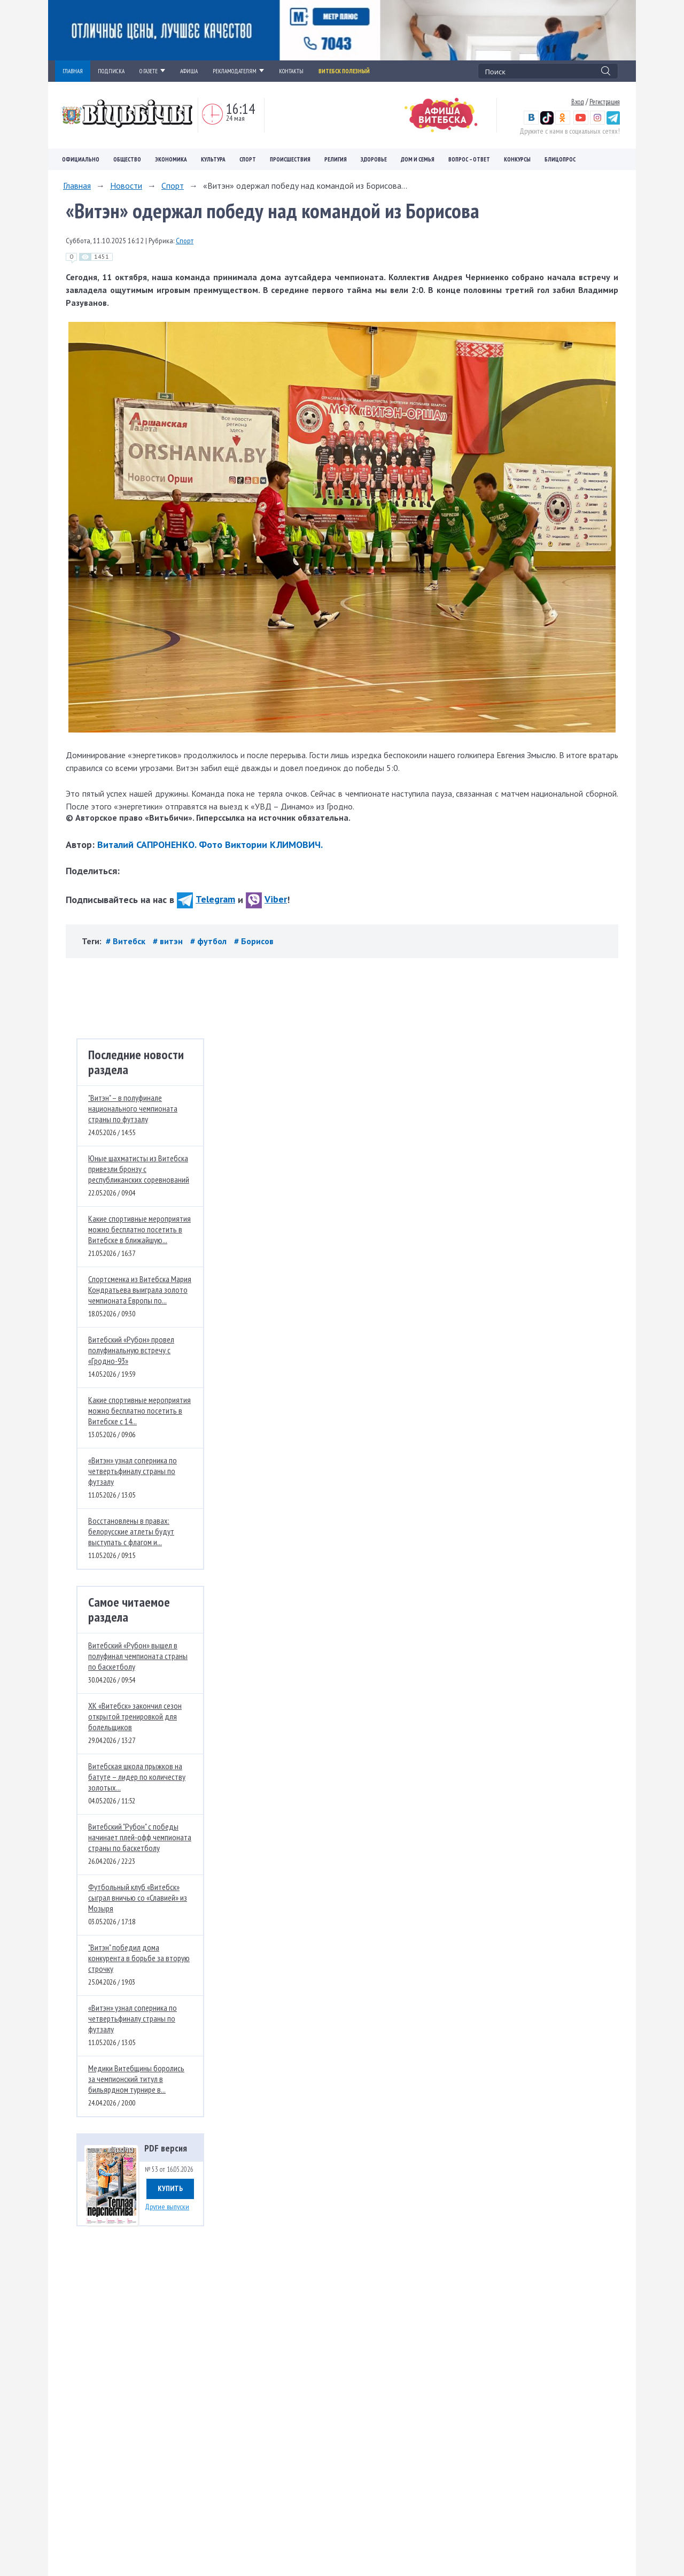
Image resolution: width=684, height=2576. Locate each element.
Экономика (171, 159)
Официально (80, 159)
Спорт (247, 159)
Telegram (206, 899)
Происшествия (290, 159)
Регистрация (604, 101)
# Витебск (126, 941)
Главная (77, 185)
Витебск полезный (344, 71)
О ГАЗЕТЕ (152, 71)
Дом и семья (417, 159)
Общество (127, 159)
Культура (213, 159)
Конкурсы (517, 159)
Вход (577, 101)
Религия (335, 159)
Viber (266, 899)
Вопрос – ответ (469, 159)
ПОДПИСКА (111, 71)
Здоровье (374, 159)
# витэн (169, 941)
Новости (126, 185)
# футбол (209, 941)
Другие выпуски (167, 2206)
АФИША (189, 71)
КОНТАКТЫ (291, 71)
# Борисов (254, 941)
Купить (170, 2188)
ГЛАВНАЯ (73, 71)
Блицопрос (560, 159)
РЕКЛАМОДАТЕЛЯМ (238, 71)
